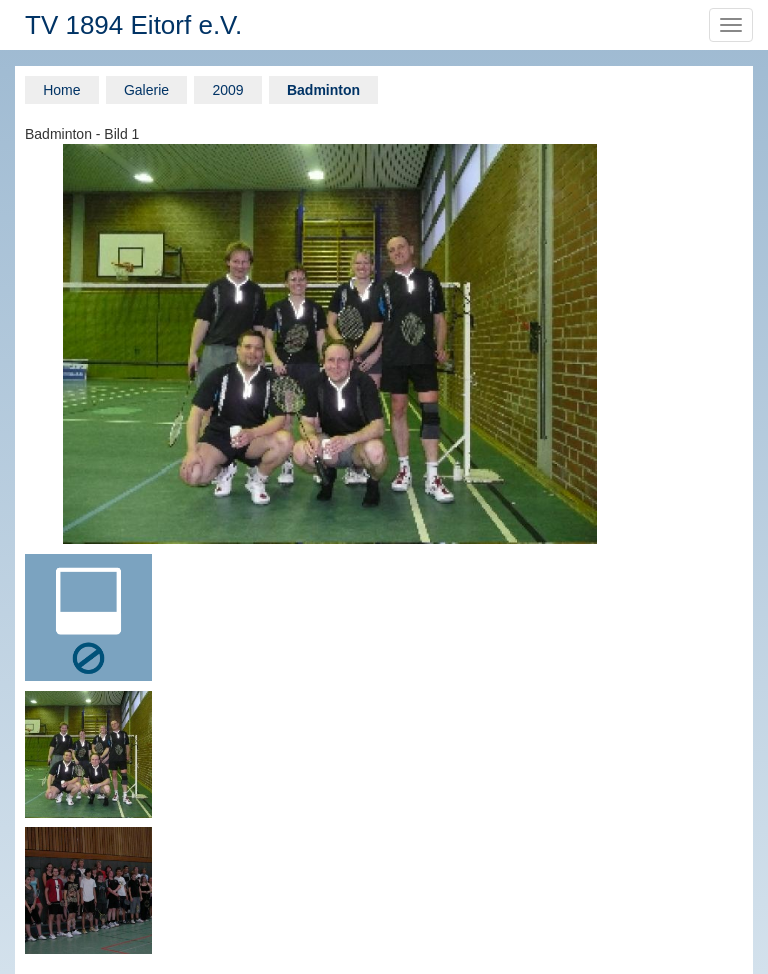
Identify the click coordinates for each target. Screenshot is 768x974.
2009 (227, 90)
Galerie (146, 90)
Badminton (323, 90)
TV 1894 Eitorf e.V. (133, 25)
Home (61, 90)
